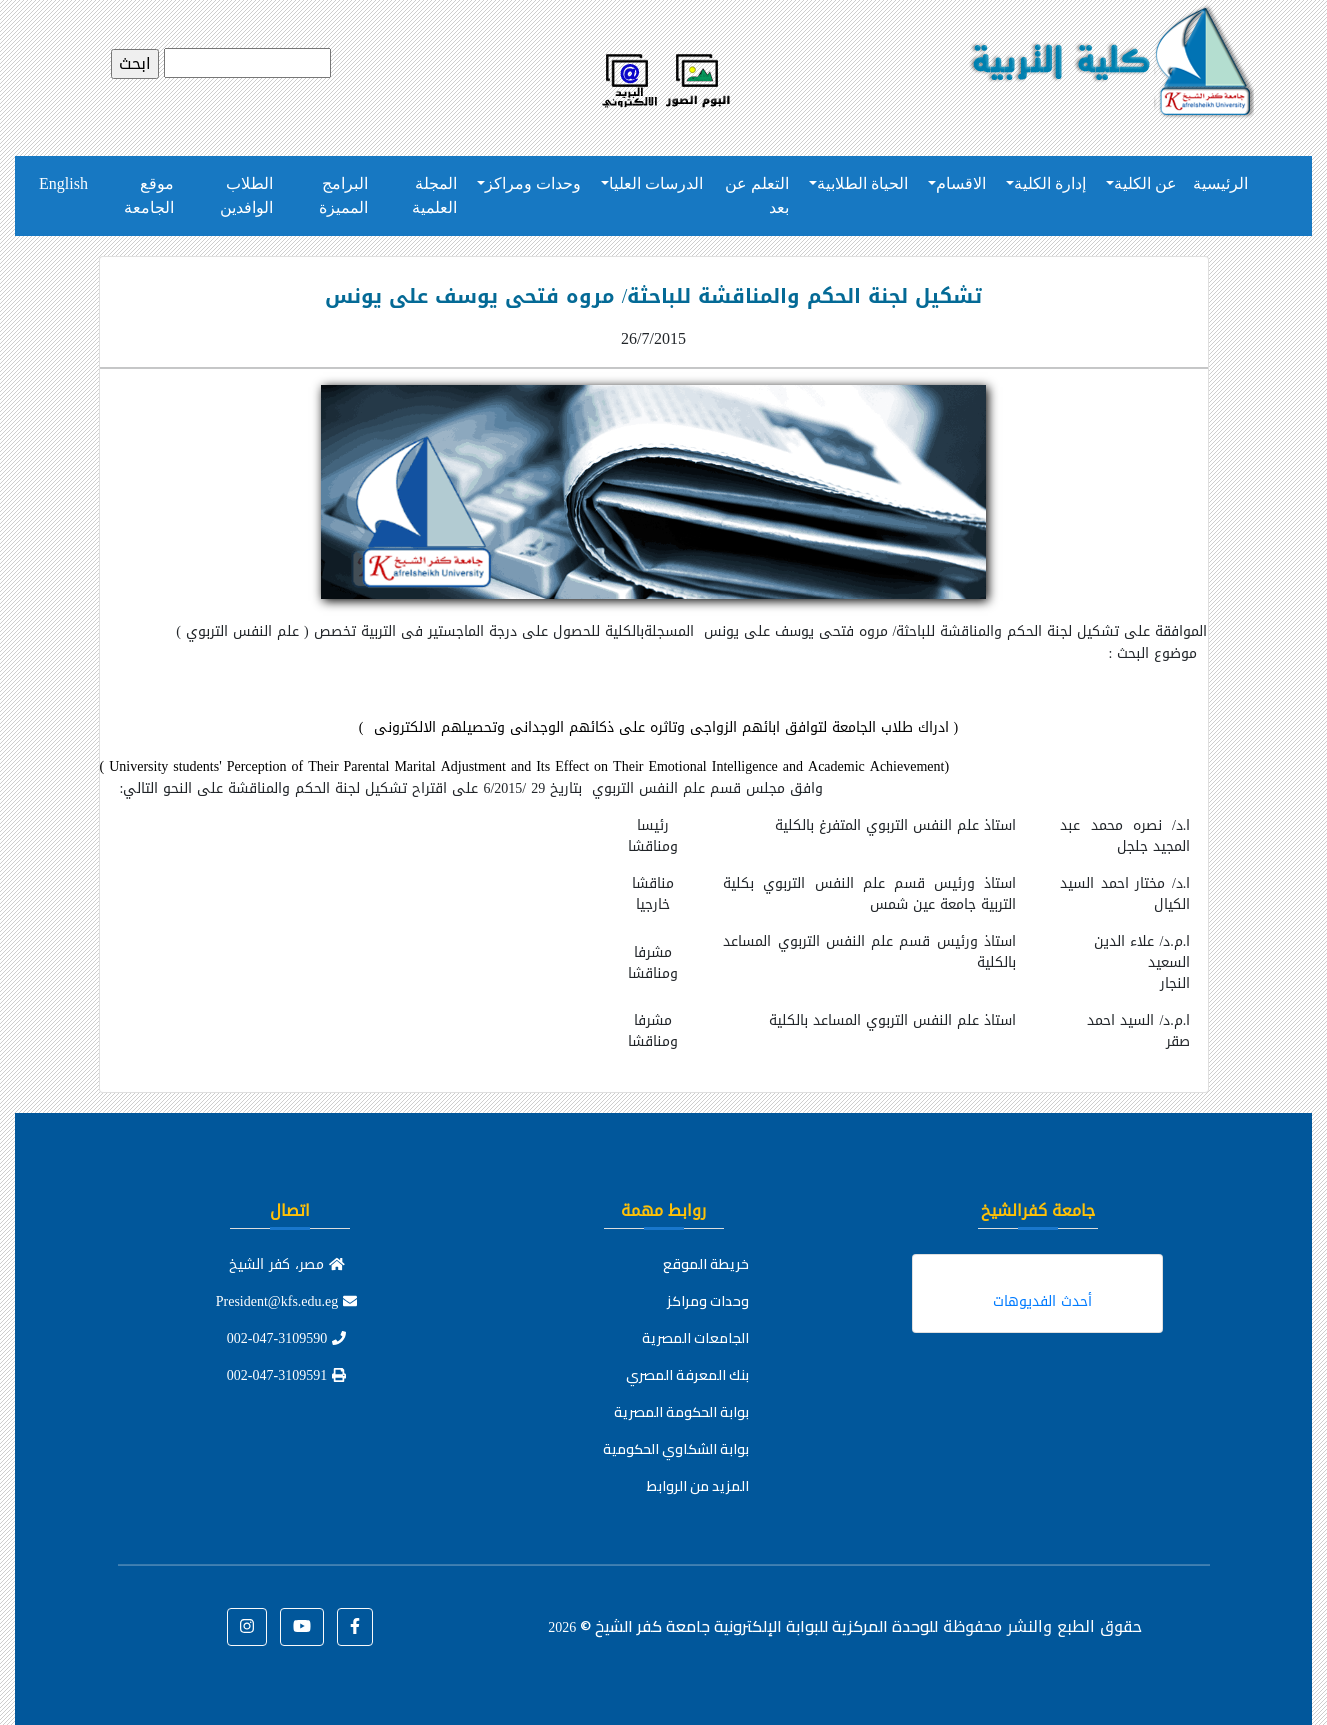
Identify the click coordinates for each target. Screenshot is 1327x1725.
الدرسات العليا (656, 183)
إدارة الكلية (1050, 183)
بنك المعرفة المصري (687, 1375)
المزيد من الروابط (698, 1486)
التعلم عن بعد (757, 195)
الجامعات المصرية (695, 1338)
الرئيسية (1220, 183)
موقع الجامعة (149, 195)
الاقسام (961, 183)
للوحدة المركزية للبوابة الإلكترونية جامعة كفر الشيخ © (743, 1626)
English (63, 183)
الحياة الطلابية (862, 183)
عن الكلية (1145, 183)
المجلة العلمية (434, 195)
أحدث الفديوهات (1042, 1301)
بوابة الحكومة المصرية (681, 1412)
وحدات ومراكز (533, 183)
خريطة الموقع (706, 1264)
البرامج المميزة (343, 195)
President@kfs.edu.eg (287, 1301)
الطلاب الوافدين (246, 195)
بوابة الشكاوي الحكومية (676, 1449)
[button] (355, 1627)
